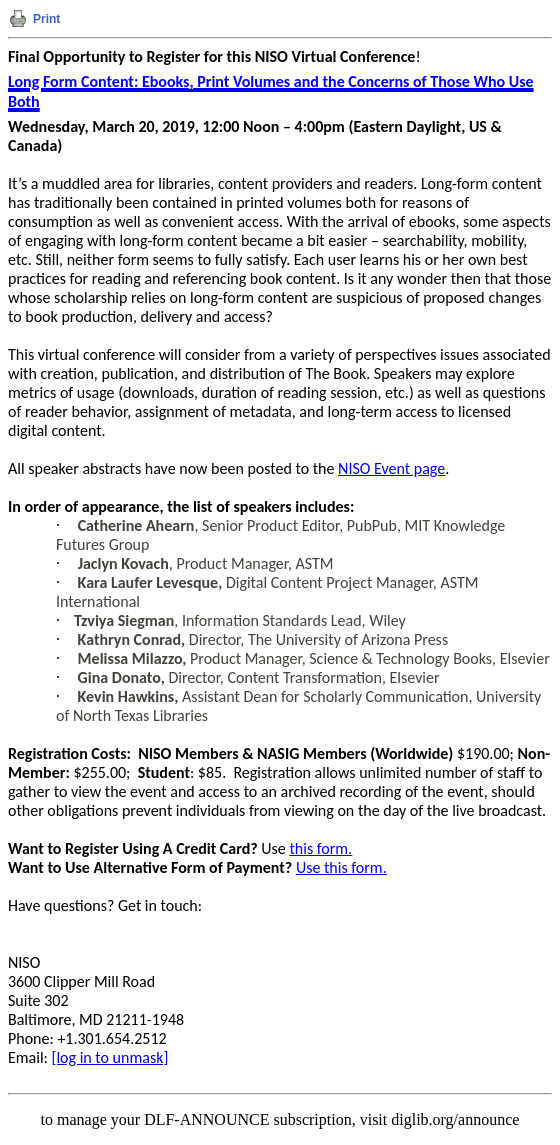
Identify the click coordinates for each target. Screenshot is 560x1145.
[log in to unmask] (110, 1057)
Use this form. (341, 867)
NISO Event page (391, 468)
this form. (320, 848)
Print (46, 19)
